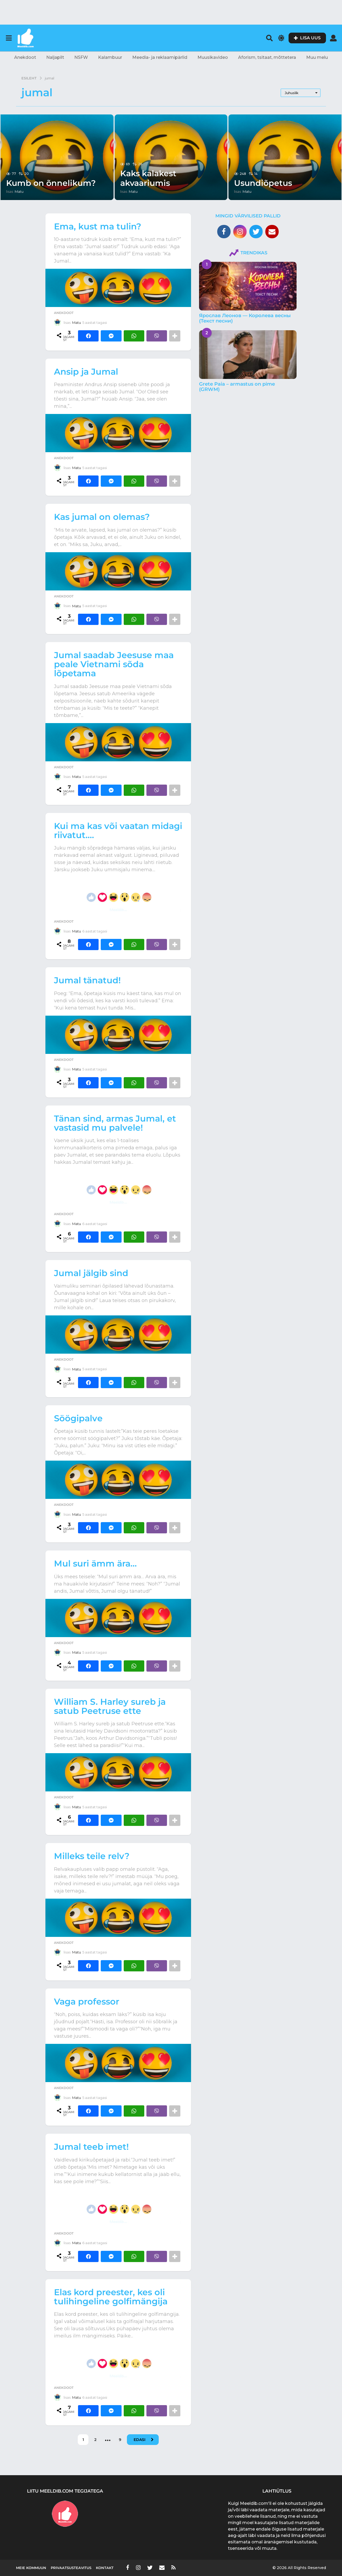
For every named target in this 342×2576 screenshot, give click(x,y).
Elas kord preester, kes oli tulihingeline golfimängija (111, 2296)
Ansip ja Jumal (86, 371)
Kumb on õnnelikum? (51, 183)
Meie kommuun (31, 2568)
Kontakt (105, 2568)
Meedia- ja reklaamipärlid (159, 57)
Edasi (139, 2439)
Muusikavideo (212, 57)
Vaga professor (86, 2001)
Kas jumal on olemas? (102, 517)
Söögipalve (78, 1418)
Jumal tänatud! (87, 980)
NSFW (81, 57)
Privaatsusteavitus (71, 2568)
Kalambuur (110, 57)
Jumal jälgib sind (91, 1273)
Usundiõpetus (263, 183)
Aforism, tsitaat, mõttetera (267, 57)
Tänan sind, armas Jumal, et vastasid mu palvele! (115, 1123)
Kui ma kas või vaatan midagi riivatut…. (118, 830)
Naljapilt (55, 57)
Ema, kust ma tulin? (97, 226)
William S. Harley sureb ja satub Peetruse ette (110, 1706)
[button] (8, 38)
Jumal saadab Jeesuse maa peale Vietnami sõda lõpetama (114, 664)
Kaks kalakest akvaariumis (148, 178)
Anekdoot (25, 57)
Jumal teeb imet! (91, 2146)
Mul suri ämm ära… (95, 1563)
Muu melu (317, 57)
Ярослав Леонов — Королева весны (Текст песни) (245, 318)
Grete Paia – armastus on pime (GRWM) (237, 386)
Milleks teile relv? (92, 1856)
